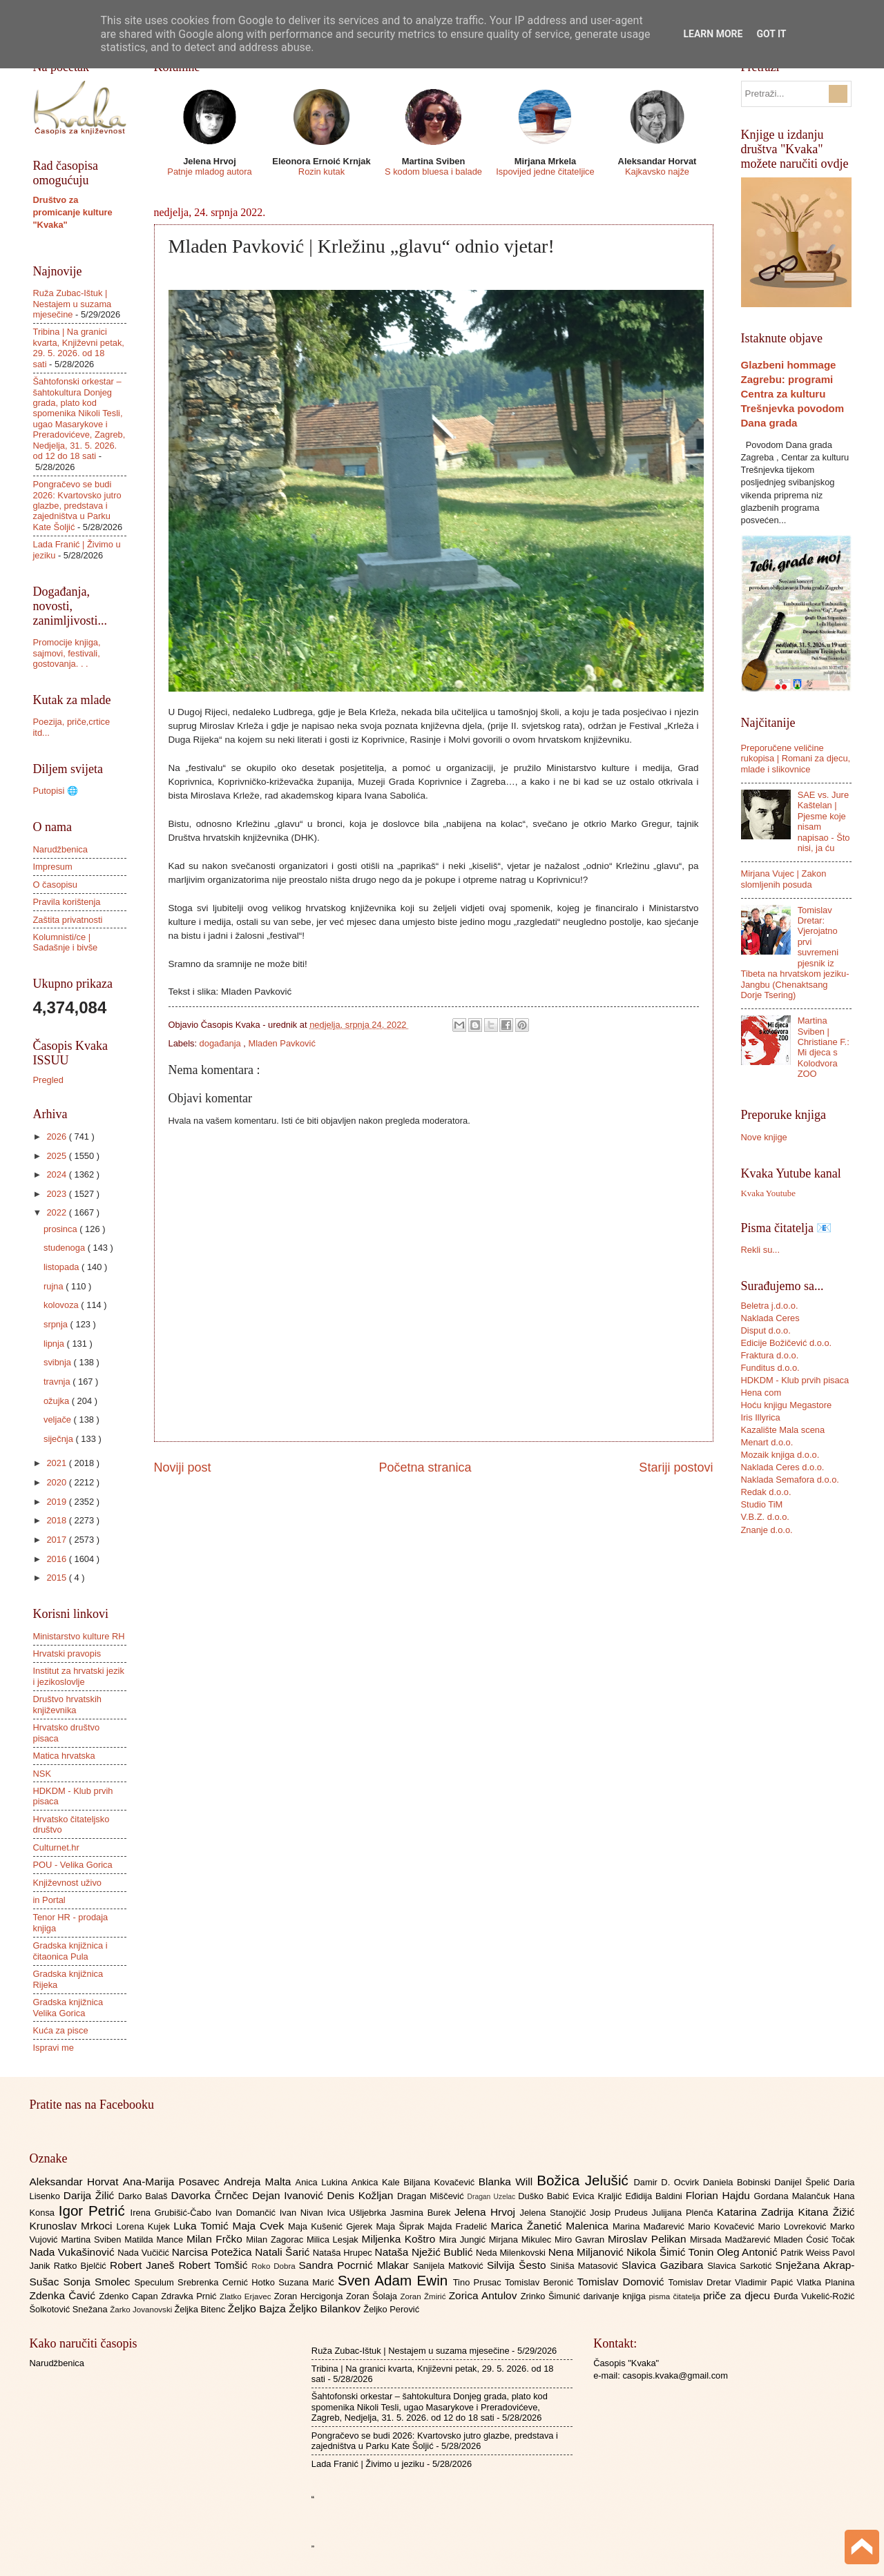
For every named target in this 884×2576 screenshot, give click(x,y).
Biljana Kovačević (440, 2182)
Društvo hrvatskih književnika (67, 1704)
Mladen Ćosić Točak (814, 2239)
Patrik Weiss (806, 2252)
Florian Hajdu (720, 2195)
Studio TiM (762, 1504)
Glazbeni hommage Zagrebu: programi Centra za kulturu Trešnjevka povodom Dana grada (793, 394)
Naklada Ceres (770, 1318)
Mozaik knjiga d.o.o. (780, 1455)
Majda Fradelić (458, 2226)
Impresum (53, 866)
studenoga (66, 1247)
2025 (57, 1156)
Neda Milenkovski (512, 2252)
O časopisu (55, 884)
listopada (62, 1267)
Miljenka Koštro (400, 2239)
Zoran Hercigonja (310, 2296)
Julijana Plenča (684, 2212)
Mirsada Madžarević (732, 2239)
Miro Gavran (581, 2239)
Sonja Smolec (98, 2281)
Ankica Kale (378, 2182)
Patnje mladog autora (209, 171)
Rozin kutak (321, 171)
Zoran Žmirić (424, 2296)
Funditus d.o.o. (770, 1368)
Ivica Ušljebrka (358, 2212)
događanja (222, 1043)
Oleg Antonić (748, 2252)
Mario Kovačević (723, 2226)
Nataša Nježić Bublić (425, 2252)
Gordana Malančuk (794, 2196)
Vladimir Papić (765, 2282)
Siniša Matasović (586, 2266)
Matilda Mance (155, 2239)
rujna (55, 1286)
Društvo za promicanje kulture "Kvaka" (73, 212)
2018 (57, 1520)
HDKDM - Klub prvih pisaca (795, 1380)
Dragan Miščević (432, 2196)
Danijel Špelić (804, 2182)
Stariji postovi (676, 1467)
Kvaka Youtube (768, 1193)
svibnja (59, 1362)
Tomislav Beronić (541, 2282)
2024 (57, 1174)
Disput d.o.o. (766, 1330)
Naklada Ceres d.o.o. (783, 1467)
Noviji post (182, 1467)
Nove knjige (764, 1137)
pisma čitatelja (675, 2296)
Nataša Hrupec (344, 2252)
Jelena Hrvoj (486, 2212)
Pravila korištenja (67, 902)
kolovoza (62, 1305)
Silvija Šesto (518, 2265)
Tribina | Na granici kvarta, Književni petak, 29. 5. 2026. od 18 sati (78, 347)
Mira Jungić (464, 2239)
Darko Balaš (144, 2196)
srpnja (57, 1324)
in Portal (49, 1900)
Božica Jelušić (585, 2180)
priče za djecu (738, 2295)
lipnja (55, 1343)
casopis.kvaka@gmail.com (675, 2375)
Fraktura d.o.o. (770, 1355)
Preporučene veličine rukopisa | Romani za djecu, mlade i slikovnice (796, 758)
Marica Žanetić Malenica (552, 2226)
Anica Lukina (324, 2182)
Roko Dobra (274, 2266)
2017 (57, 1539)
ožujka (58, 1401)
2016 (57, 1559)
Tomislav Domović (622, 2281)
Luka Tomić (202, 2226)
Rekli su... (760, 1250)
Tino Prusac (479, 2282)
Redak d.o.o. (766, 1492)
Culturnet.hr (56, 1847)
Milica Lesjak (334, 2239)
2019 (57, 1501)
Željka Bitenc (200, 2309)
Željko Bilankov (326, 2308)
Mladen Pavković (282, 1043)
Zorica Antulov (485, 2295)
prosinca (61, 1229)
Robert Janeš (144, 2265)
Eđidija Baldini (655, 2196)
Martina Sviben (92, 2239)
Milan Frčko (216, 2239)
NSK (42, 1773)
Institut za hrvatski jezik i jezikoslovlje (78, 1676)
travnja (58, 1381)
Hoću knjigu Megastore (786, 1405)
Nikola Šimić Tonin (671, 2252)
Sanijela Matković (450, 2266)
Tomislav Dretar (702, 2282)
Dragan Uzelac (493, 2197)
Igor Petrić (95, 2210)
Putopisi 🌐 (55, 791)
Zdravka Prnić (190, 2296)
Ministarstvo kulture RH (79, 1636)
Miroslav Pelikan (649, 2239)
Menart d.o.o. (767, 1442)
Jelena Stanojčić (554, 2212)
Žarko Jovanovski (142, 2309)
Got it (771, 33)
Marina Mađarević (650, 2226)
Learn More (712, 33)
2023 (57, 1194)
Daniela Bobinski (738, 2182)
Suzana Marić (308, 2282)
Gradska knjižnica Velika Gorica (68, 2007)
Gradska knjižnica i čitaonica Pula (70, 1950)
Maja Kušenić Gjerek (332, 2226)
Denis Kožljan (362, 2195)
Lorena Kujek (144, 2226)
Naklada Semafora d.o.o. (790, 1479)
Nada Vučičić (144, 2252)
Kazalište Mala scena (783, 1430)
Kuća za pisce (60, 2030)
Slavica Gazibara (664, 2265)
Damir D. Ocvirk (667, 2182)
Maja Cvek (261, 2226)
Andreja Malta (259, 2181)
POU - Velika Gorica (73, 1865)
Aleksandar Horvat (76, 2181)
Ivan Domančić (247, 2212)
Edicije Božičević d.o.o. (786, 1343)
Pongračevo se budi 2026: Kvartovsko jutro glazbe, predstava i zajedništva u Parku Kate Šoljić (77, 505)
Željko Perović (391, 2309)
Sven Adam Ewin (395, 2280)
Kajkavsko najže (657, 171)
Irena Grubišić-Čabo (173, 2212)
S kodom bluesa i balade (433, 171)
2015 (57, 1577)
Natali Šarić (284, 2252)
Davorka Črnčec (211, 2195)
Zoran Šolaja (373, 2296)
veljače (59, 1419)
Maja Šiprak (401, 2226)
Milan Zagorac (276, 2239)
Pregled (48, 1080)
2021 (57, 1463)
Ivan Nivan (303, 2212)
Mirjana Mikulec (522, 2239)
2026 (57, 1136)
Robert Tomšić (214, 2265)
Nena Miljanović (587, 2252)
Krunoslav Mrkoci (73, 2226)
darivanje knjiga (615, 2296)
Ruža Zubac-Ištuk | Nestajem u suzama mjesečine (72, 304)
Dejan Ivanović (289, 2195)
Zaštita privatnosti (68, 920)
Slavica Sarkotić (741, 2266)
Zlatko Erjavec (247, 2296)
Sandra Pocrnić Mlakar (356, 2265)
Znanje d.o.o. (767, 1530)
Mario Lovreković (794, 2226)
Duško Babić (545, 2196)
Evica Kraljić (599, 2196)
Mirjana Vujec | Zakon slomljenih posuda (784, 878)
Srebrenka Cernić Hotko (227, 2282)
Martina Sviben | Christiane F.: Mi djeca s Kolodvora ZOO (823, 1047)
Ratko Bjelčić (82, 2266)
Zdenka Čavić (64, 2295)
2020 (57, 1482)
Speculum (155, 2282)
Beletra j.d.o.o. (769, 1305)
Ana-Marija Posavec (173, 2181)
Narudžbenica (60, 849)
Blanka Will (508, 2181)
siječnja (60, 1439)
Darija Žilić (91, 2195)
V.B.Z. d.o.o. (765, 1517)
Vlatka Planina (825, 2282)
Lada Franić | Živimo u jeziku (368, 2464)
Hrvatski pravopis (67, 1653)
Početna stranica (424, 1467)
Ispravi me (53, 2047)
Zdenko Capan (130, 2296)
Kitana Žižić (826, 2212)
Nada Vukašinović (74, 2252)
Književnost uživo (67, 1882)
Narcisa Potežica (213, 2252)
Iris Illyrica (760, 1417)
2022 (57, 1212)
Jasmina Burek (422, 2212)
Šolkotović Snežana (70, 2309)
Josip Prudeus (620, 2212)
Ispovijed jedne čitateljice (545, 171)
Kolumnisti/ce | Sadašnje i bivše (65, 942)
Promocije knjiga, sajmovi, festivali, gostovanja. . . (67, 653)
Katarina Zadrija (757, 2212)
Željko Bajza (258, 2308)
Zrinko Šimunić (552, 2296)
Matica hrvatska (64, 1755)
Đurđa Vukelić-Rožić (814, 2296)
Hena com (761, 1392)
